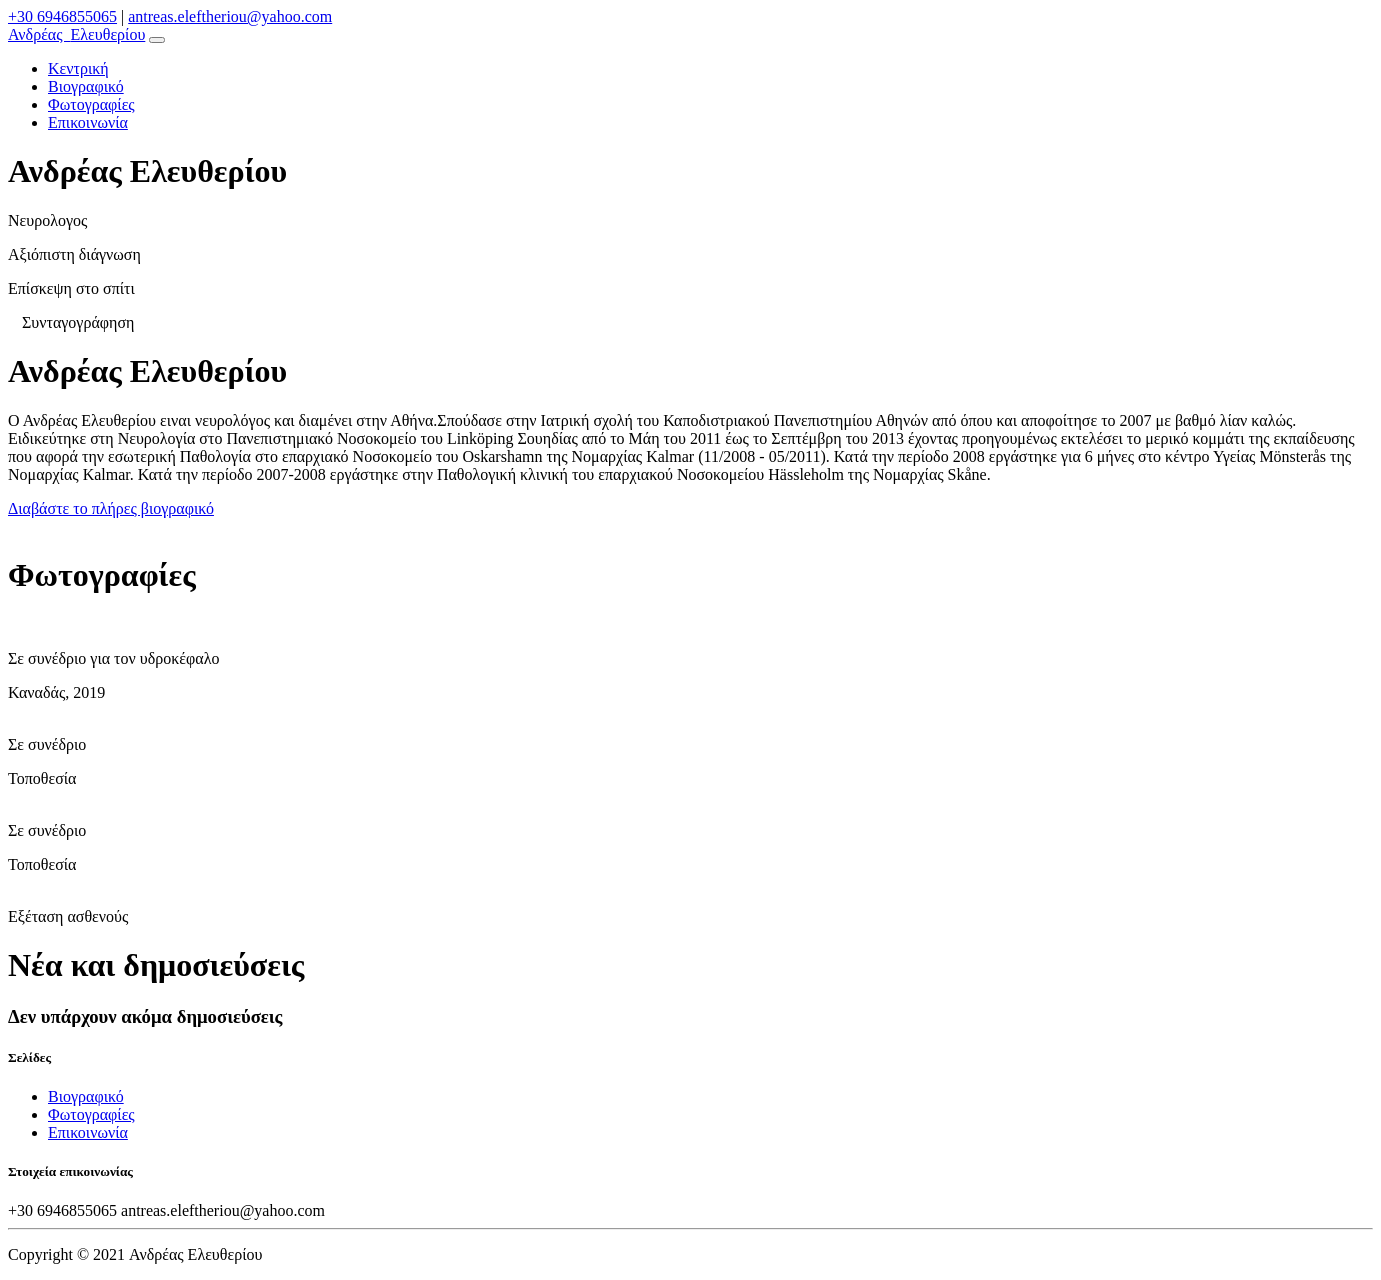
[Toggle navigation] (157, 40)
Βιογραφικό (86, 86)
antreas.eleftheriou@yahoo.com (230, 16)
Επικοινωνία (88, 122)
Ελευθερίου (76, 34)
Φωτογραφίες (91, 104)
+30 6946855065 (62, 16)
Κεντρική (78, 68)
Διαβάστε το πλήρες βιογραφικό (111, 508)
